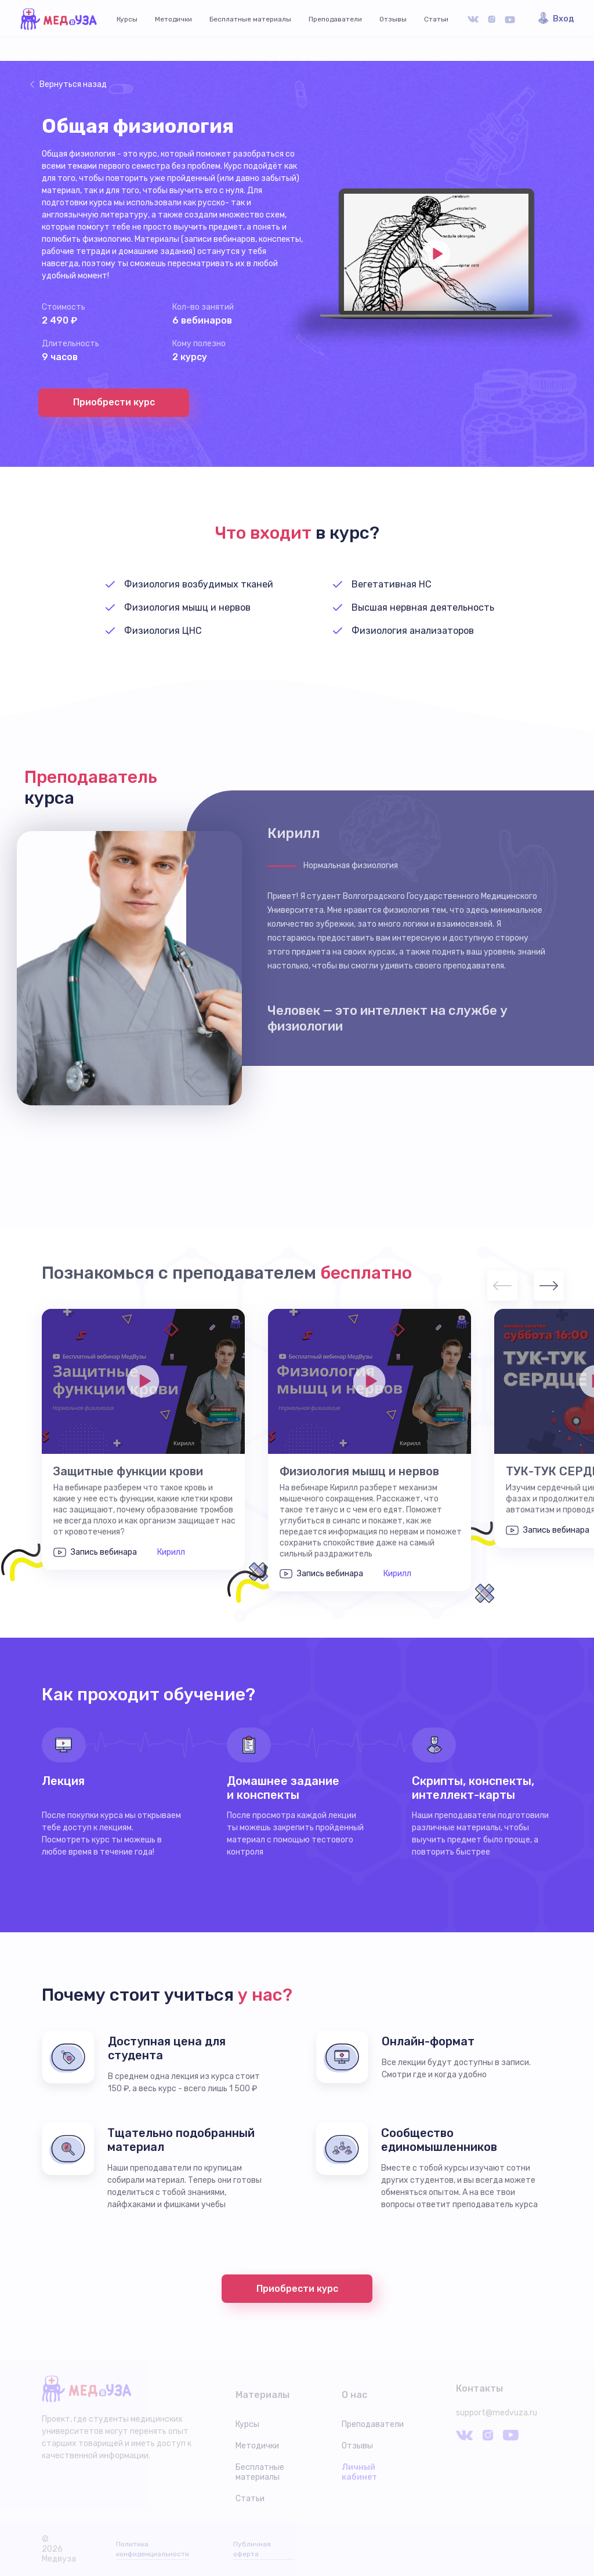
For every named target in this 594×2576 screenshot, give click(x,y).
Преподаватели (335, 19)
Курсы (127, 19)
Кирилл (171, 1552)
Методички (173, 19)
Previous (502, 1286)
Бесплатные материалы (250, 19)
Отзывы (393, 19)
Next (549, 1286)
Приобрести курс (114, 402)
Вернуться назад (73, 84)
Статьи (436, 19)
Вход (563, 19)
